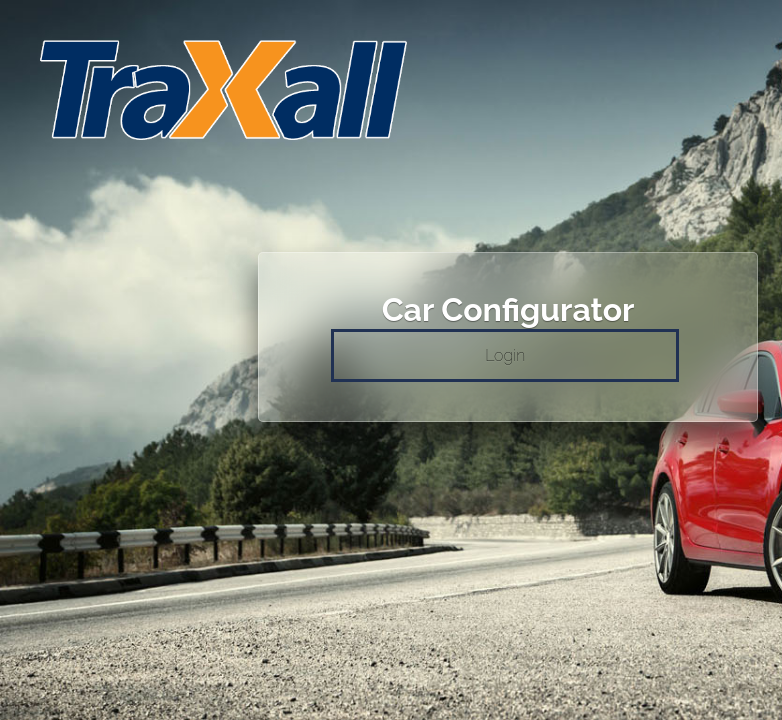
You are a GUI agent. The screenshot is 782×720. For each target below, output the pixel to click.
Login (505, 355)
